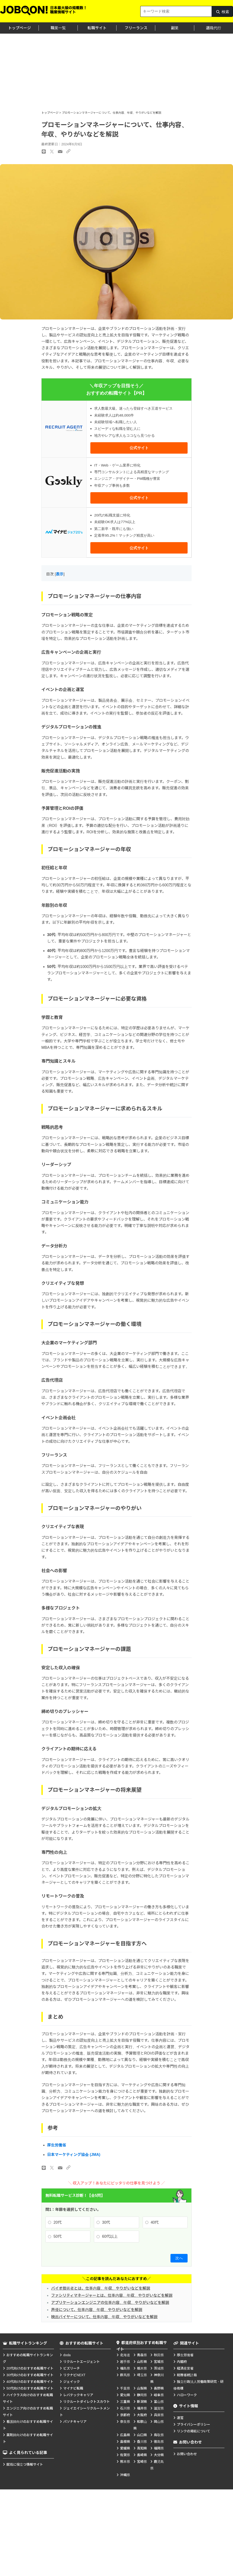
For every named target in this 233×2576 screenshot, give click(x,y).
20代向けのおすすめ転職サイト (29, 2368)
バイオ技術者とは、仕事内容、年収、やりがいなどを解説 (100, 2288)
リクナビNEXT (74, 2375)
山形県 (142, 2362)
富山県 (159, 2402)
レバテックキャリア (78, 2395)
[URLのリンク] (68, 2167)
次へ (179, 2258)
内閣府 (182, 2362)
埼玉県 (142, 2375)
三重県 (125, 2402)
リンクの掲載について (193, 2431)
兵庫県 (159, 2415)
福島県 (125, 2368)
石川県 (125, 2408)
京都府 (125, 2415)
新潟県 (142, 2402)
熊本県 (125, 2461)
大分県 (159, 2455)
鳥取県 (159, 2435)
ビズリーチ (71, 2368)
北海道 (125, 2355)
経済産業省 (185, 2368)
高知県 (142, 2448)
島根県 (125, 2442)
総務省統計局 (187, 2375)
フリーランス (136, 28)
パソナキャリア (75, 2422)
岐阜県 (159, 2395)
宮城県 (159, 2362)
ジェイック (71, 2382)
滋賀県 (159, 2408)
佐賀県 (125, 2455)
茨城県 (159, 2368)
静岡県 (142, 2395)
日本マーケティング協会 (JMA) (73, 2155)
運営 (180, 2418)
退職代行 (213, 28)
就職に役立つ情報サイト (24, 2464)
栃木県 (142, 2368)
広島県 (125, 2435)
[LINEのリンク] (43, 2167)
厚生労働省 (56, 2145)
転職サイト (97, 28)
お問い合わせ (187, 2454)
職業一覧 (58, 28)
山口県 (142, 2435)
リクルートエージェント (81, 2362)
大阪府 (142, 2415)
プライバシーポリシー (193, 2424)
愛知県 (125, 2395)
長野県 (159, 2388)
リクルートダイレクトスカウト (86, 2402)
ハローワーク (187, 2395)
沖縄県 (125, 2475)
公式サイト (139, 448)
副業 (175, 28)
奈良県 (125, 2422)
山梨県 (142, 2388)
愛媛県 (125, 2448)
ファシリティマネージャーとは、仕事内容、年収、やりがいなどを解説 (111, 2295)
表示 (59, 574)
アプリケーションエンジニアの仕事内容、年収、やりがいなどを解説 (110, 2303)
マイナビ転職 (73, 2388)
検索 (222, 13)
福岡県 (159, 2448)
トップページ (19, 28)
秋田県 (159, 2355)
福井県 (142, 2408)
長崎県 (142, 2455)
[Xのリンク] (51, 2167)
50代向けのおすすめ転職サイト (29, 2388)
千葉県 (125, 2388)
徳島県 (159, 2442)
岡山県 (159, 2422)
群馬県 (125, 2375)
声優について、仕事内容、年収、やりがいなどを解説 (96, 2310)
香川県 (142, 2442)
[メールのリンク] (60, 2167)
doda (67, 2355)
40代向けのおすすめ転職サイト (29, 2382)
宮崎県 (142, 2461)
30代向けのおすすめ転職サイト (29, 2375)
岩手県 (125, 2362)
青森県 (142, 2355)
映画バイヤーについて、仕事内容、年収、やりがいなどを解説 (104, 2317)
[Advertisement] (116, 69)
